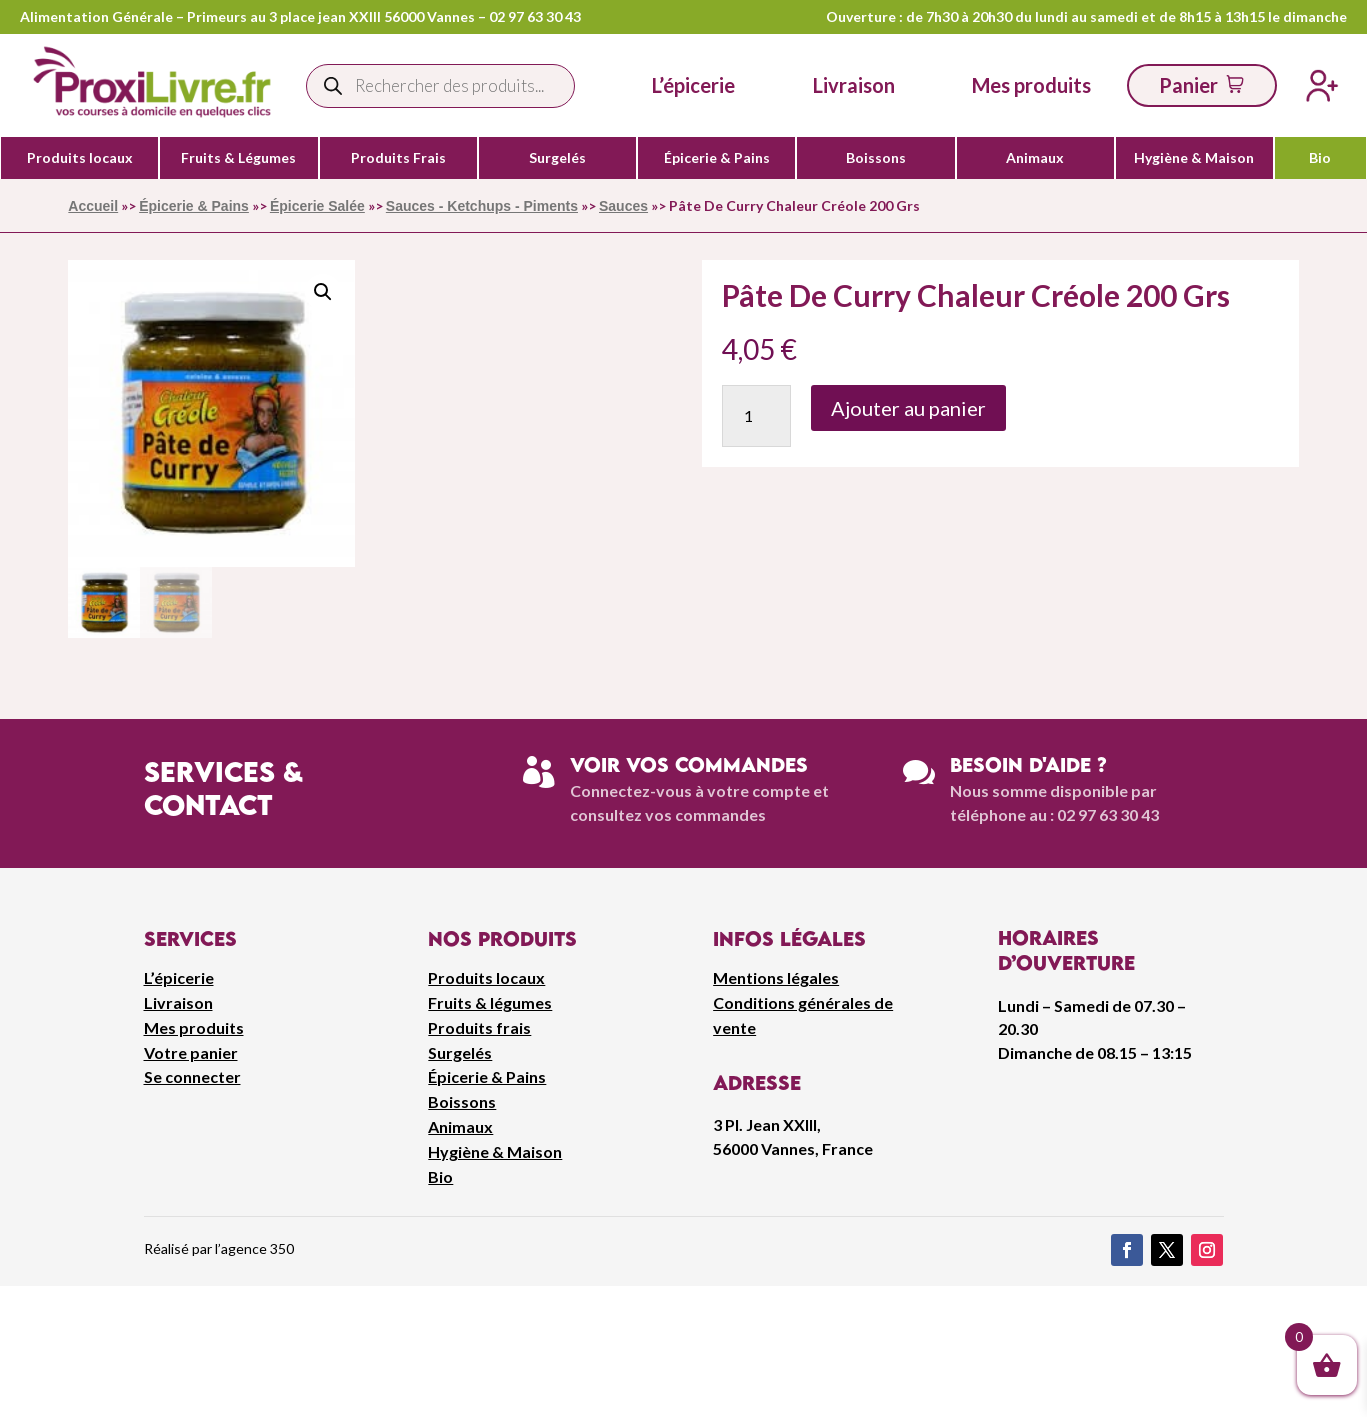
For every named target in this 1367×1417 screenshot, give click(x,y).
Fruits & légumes (490, 1002)
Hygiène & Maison (1194, 158)
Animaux (1035, 158)
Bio (1320, 158)
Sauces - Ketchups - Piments (482, 206)
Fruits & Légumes (238, 158)
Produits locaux (80, 158)
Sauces (623, 206)
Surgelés (557, 158)
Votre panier (191, 1052)
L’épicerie (693, 85)
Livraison (178, 1002)
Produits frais (479, 1027)
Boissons (876, 158)
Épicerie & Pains (717, 158)
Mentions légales (776, 977)
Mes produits (194, 1027)
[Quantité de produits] (756, 415)
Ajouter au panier (908, 408)
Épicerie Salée (317, 206)
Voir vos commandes (689, 764)
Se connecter (192, 1076)
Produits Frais (398, 158)
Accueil (93, 206)
